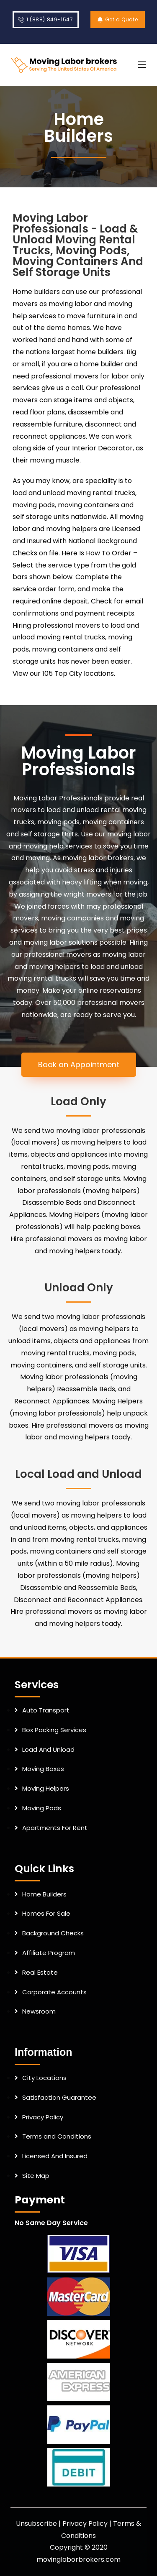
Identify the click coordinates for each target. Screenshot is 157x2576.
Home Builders (44, 1894)
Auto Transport (45, 1710)
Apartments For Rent (55, 1827)
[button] (78, 1065)
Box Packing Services (54, 1729)
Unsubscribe (36, 2523)
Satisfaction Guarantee (59, 2097)
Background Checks (53, 1933)
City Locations (44, 2077)
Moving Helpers (45, 1788)
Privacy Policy (42, 2117)
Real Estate (40, 1972)
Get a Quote (118, 19)
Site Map (35, 2175)
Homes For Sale (46, 1913)
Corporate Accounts (54, 1992)
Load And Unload (48, 1749)
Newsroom (39, 2011)
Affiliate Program (48, 1952)
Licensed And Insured (55, 2156)
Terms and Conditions (56, 2136)
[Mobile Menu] (142, 64)
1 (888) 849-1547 (45, 19)
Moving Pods (41, 1808)
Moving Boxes (43, 1768)
